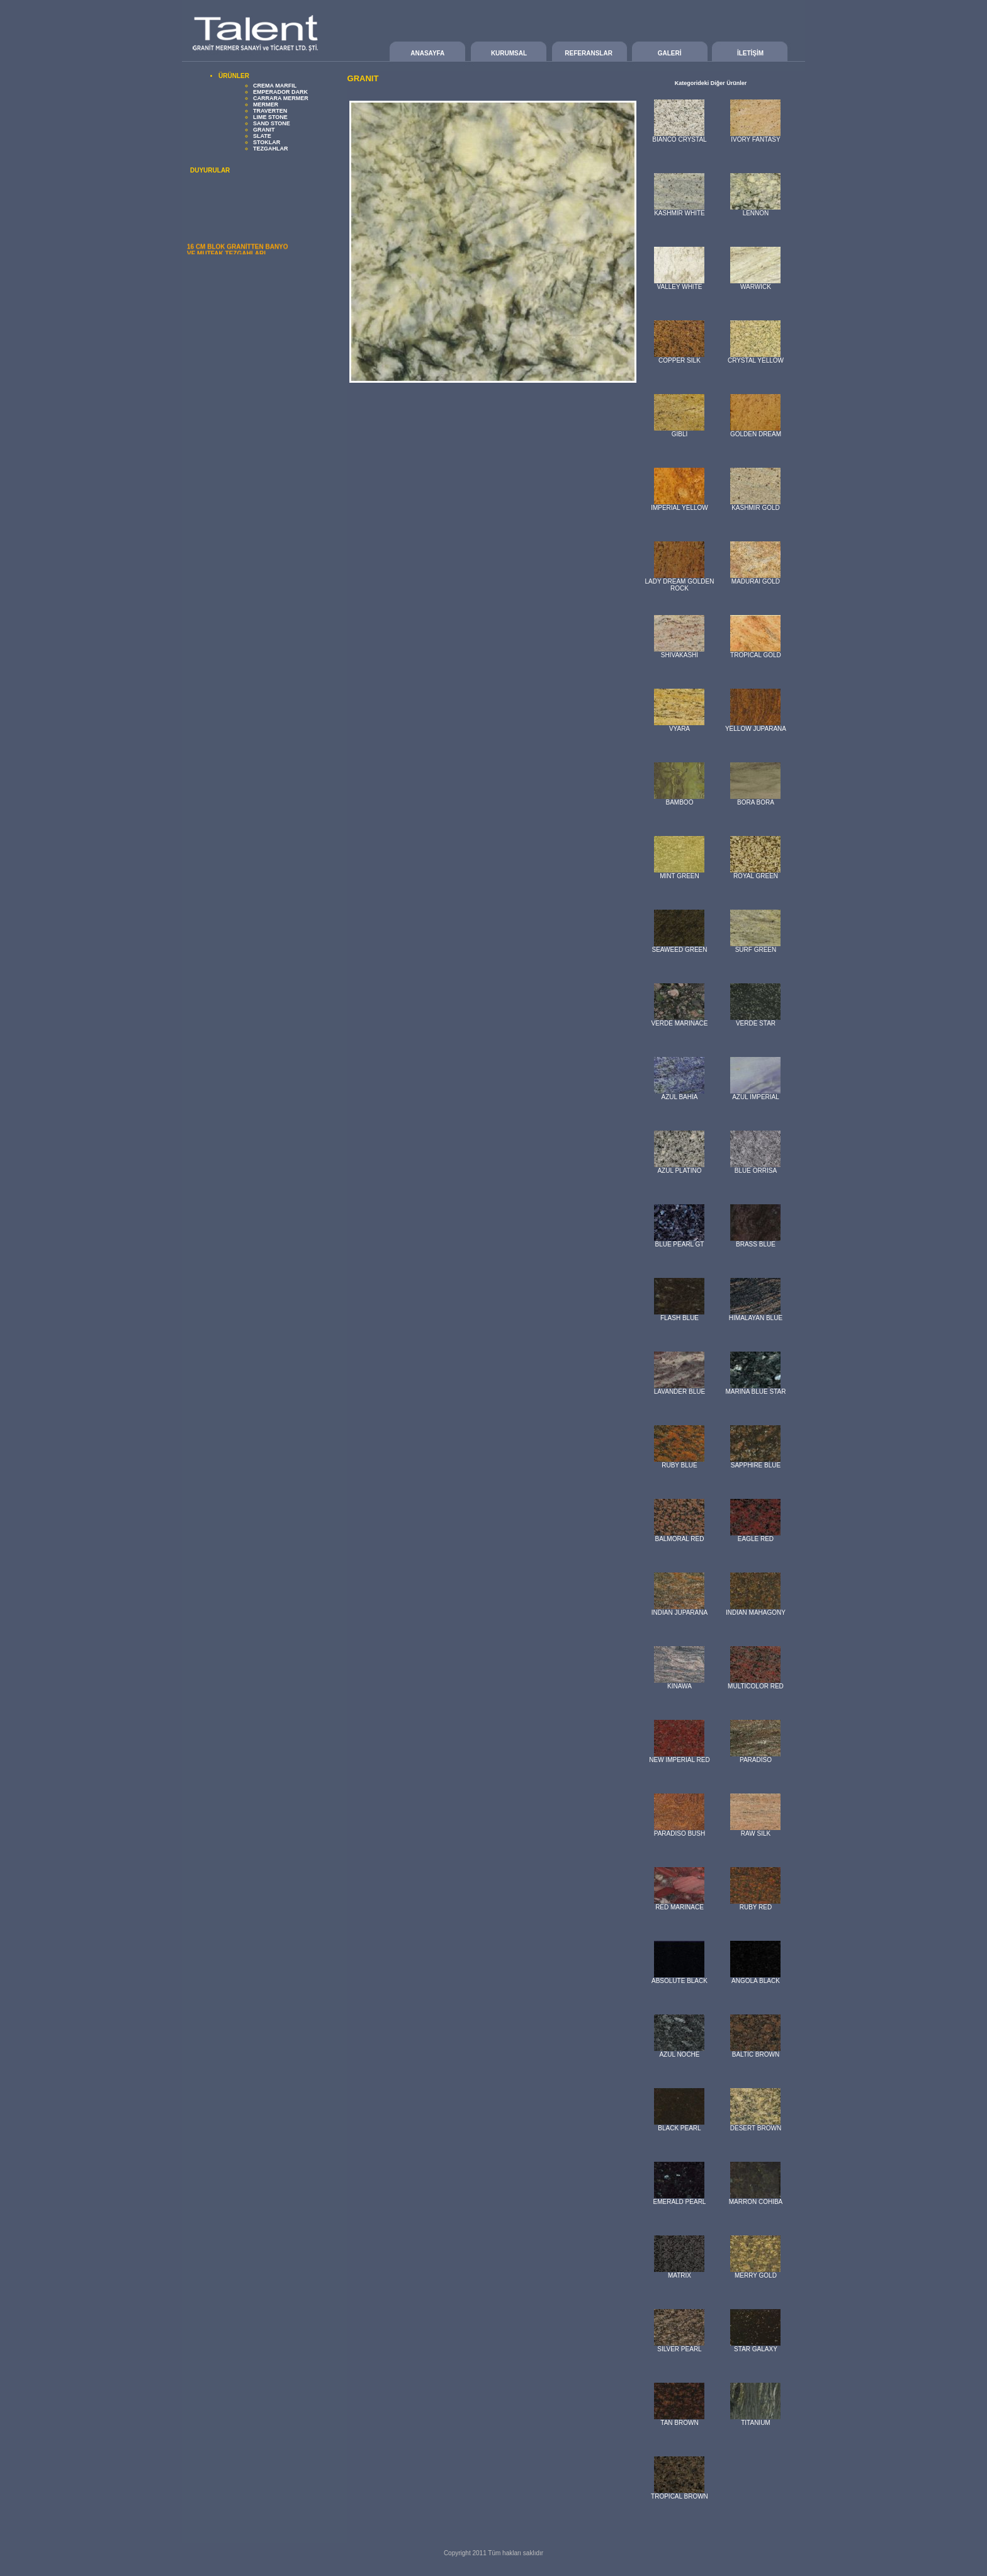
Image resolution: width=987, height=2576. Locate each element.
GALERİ (670, 53)
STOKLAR (266, 142)
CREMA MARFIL (274, 85)
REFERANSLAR (588, 53)
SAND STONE (271, 123)
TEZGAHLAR (270, 148)
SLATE (262, 136)
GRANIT (264, 130)
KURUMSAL (509, 53)
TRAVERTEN (270, 111)
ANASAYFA (427, 53)
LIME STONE (270, 117)
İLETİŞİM (750, 53)
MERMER (265, 104)
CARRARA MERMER (280, 98)
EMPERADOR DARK (280, 92)
